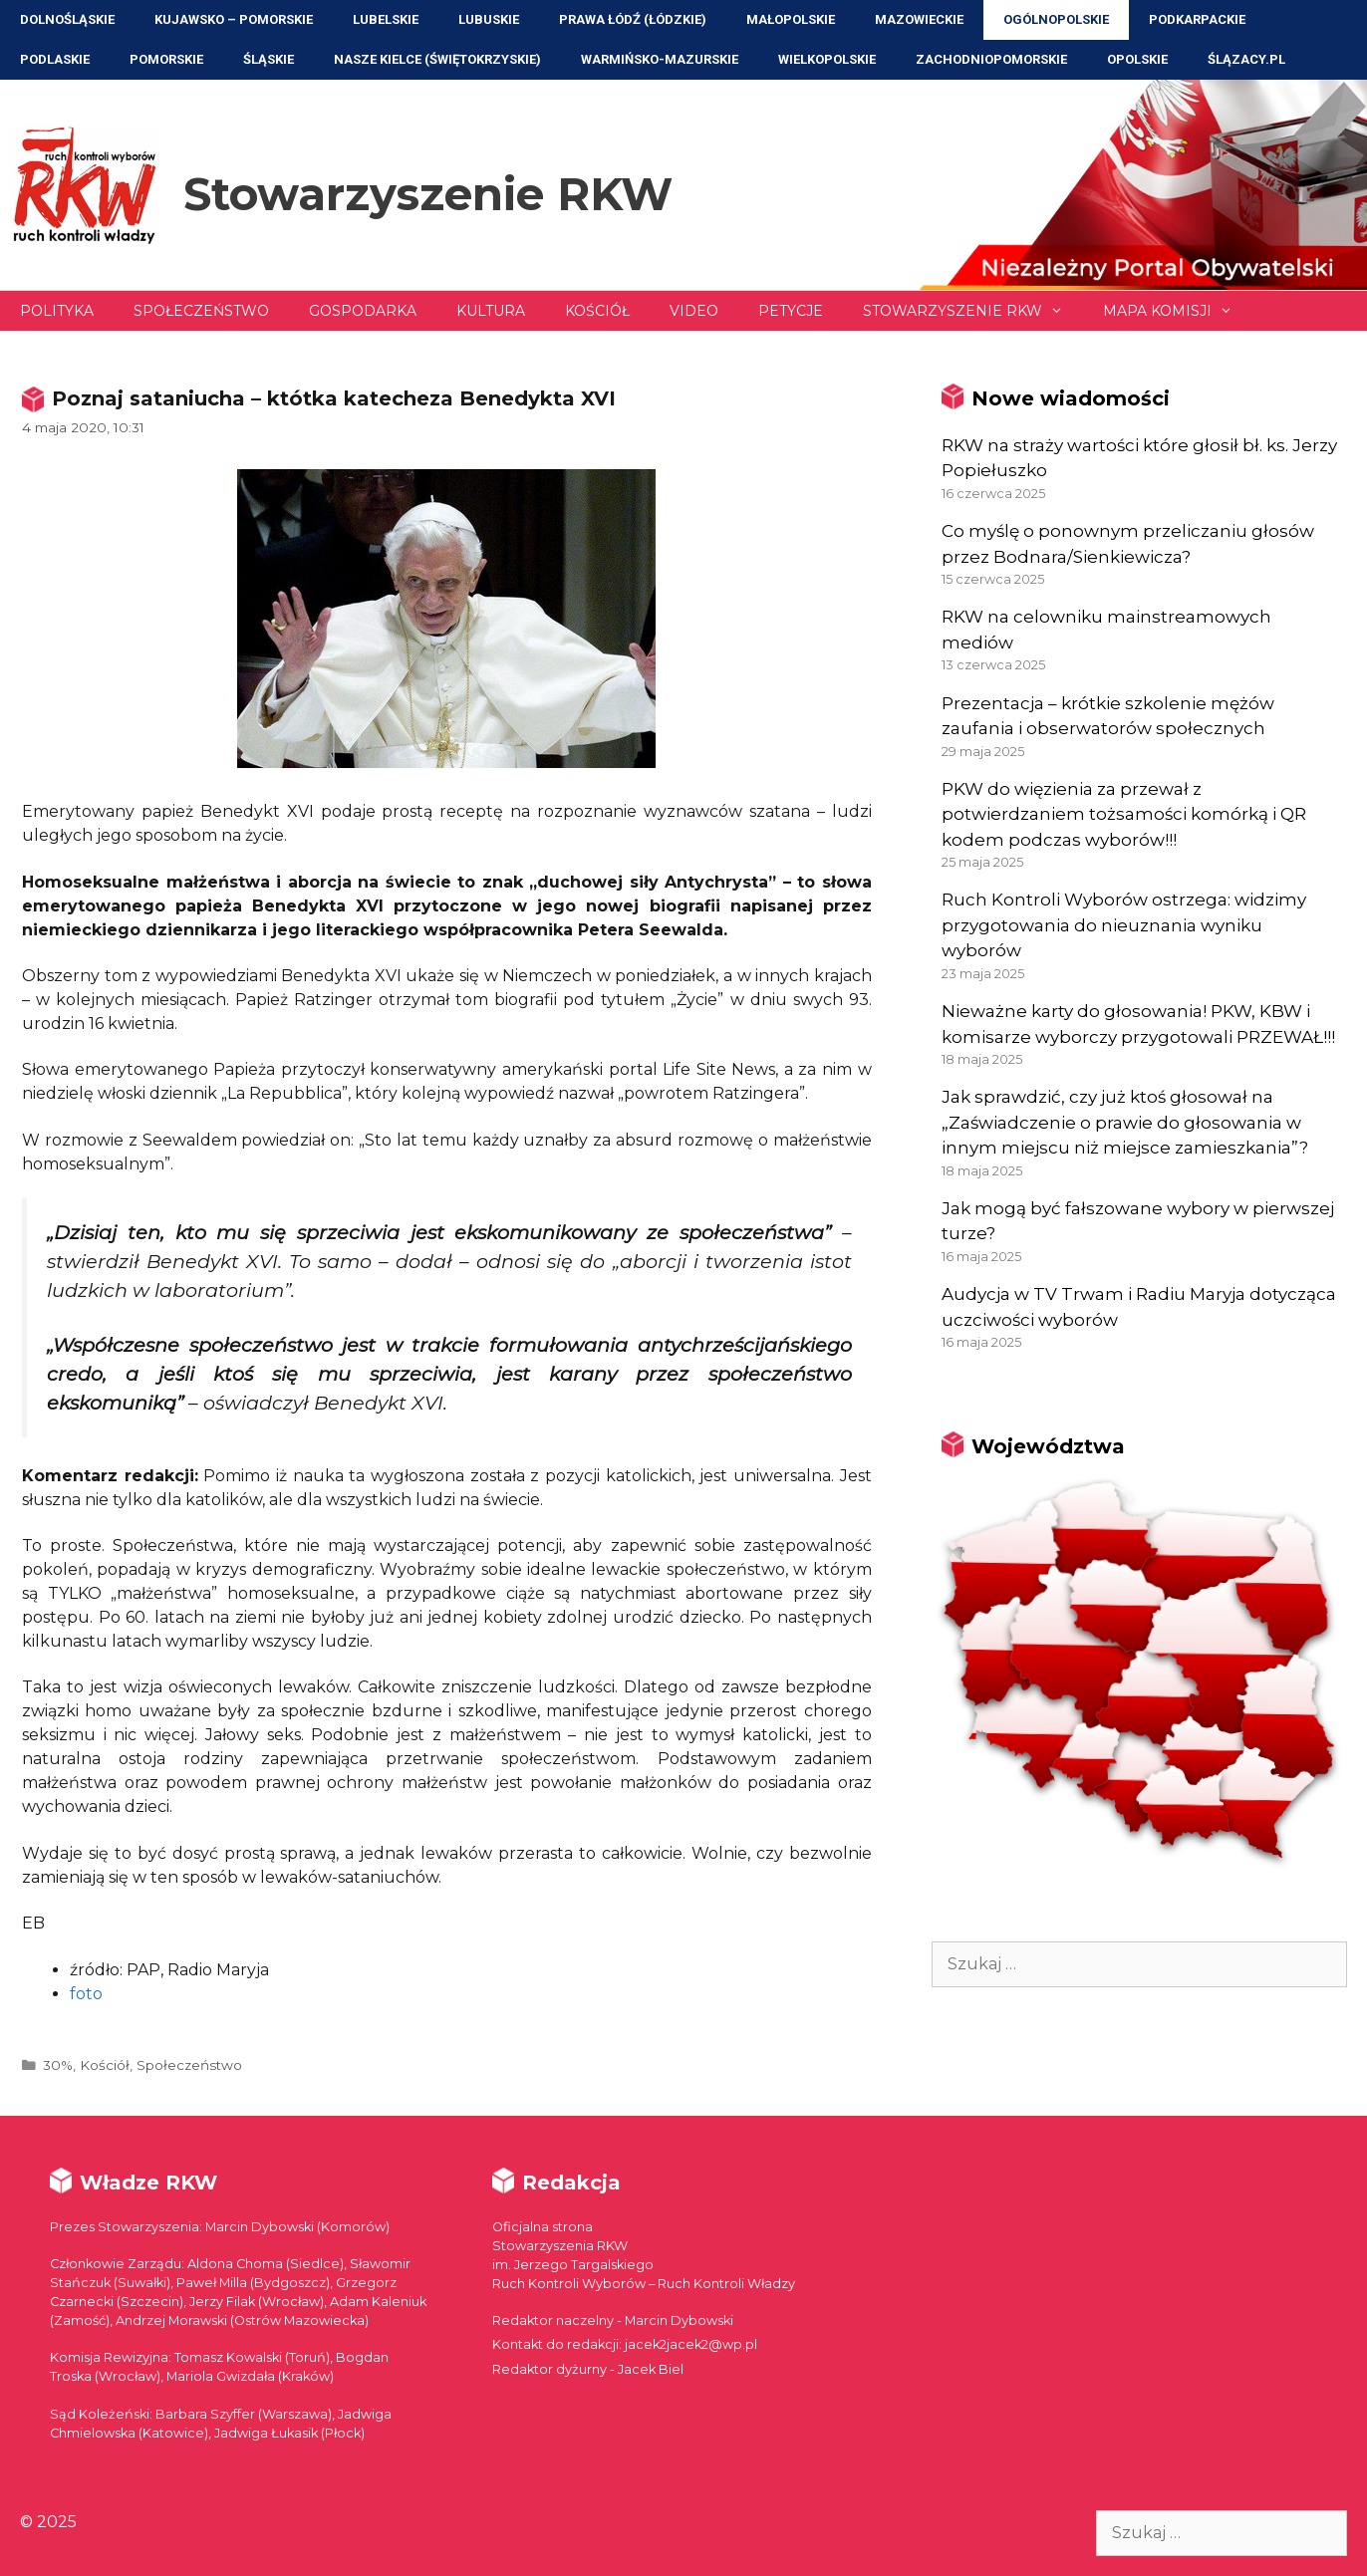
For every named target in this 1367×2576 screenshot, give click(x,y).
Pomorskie (166, 59)
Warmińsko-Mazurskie (659, 59)
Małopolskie (790, 19)
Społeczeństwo (201, 311)
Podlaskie (55, 59)
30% (58, 2065)
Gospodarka (362, 311)
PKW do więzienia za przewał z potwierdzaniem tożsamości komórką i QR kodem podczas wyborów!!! (1124, 814)
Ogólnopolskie (1056, 19)
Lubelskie (385, 19)
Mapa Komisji (1177, 311)
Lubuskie (488, 19)
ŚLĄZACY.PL (1246, 59)
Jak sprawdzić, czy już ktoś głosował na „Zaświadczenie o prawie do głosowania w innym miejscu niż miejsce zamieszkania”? (1125, 1122)
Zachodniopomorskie (991, 59)
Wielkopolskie (827, 59)
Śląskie (268, 59)
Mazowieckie (919, 19)
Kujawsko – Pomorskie (233, 19)
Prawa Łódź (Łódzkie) (632, 19)
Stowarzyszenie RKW (428, 193)
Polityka (57, 311)
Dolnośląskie (67, 19)
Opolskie (1137, 59)
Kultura (490, 311)
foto (86, 1993)
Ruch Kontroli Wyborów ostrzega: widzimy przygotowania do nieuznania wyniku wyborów (1124, 925)
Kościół (597, 311)
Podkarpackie (1197, 19)
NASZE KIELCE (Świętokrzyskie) (437, 59)
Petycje (790, 311)
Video (694, 311)
